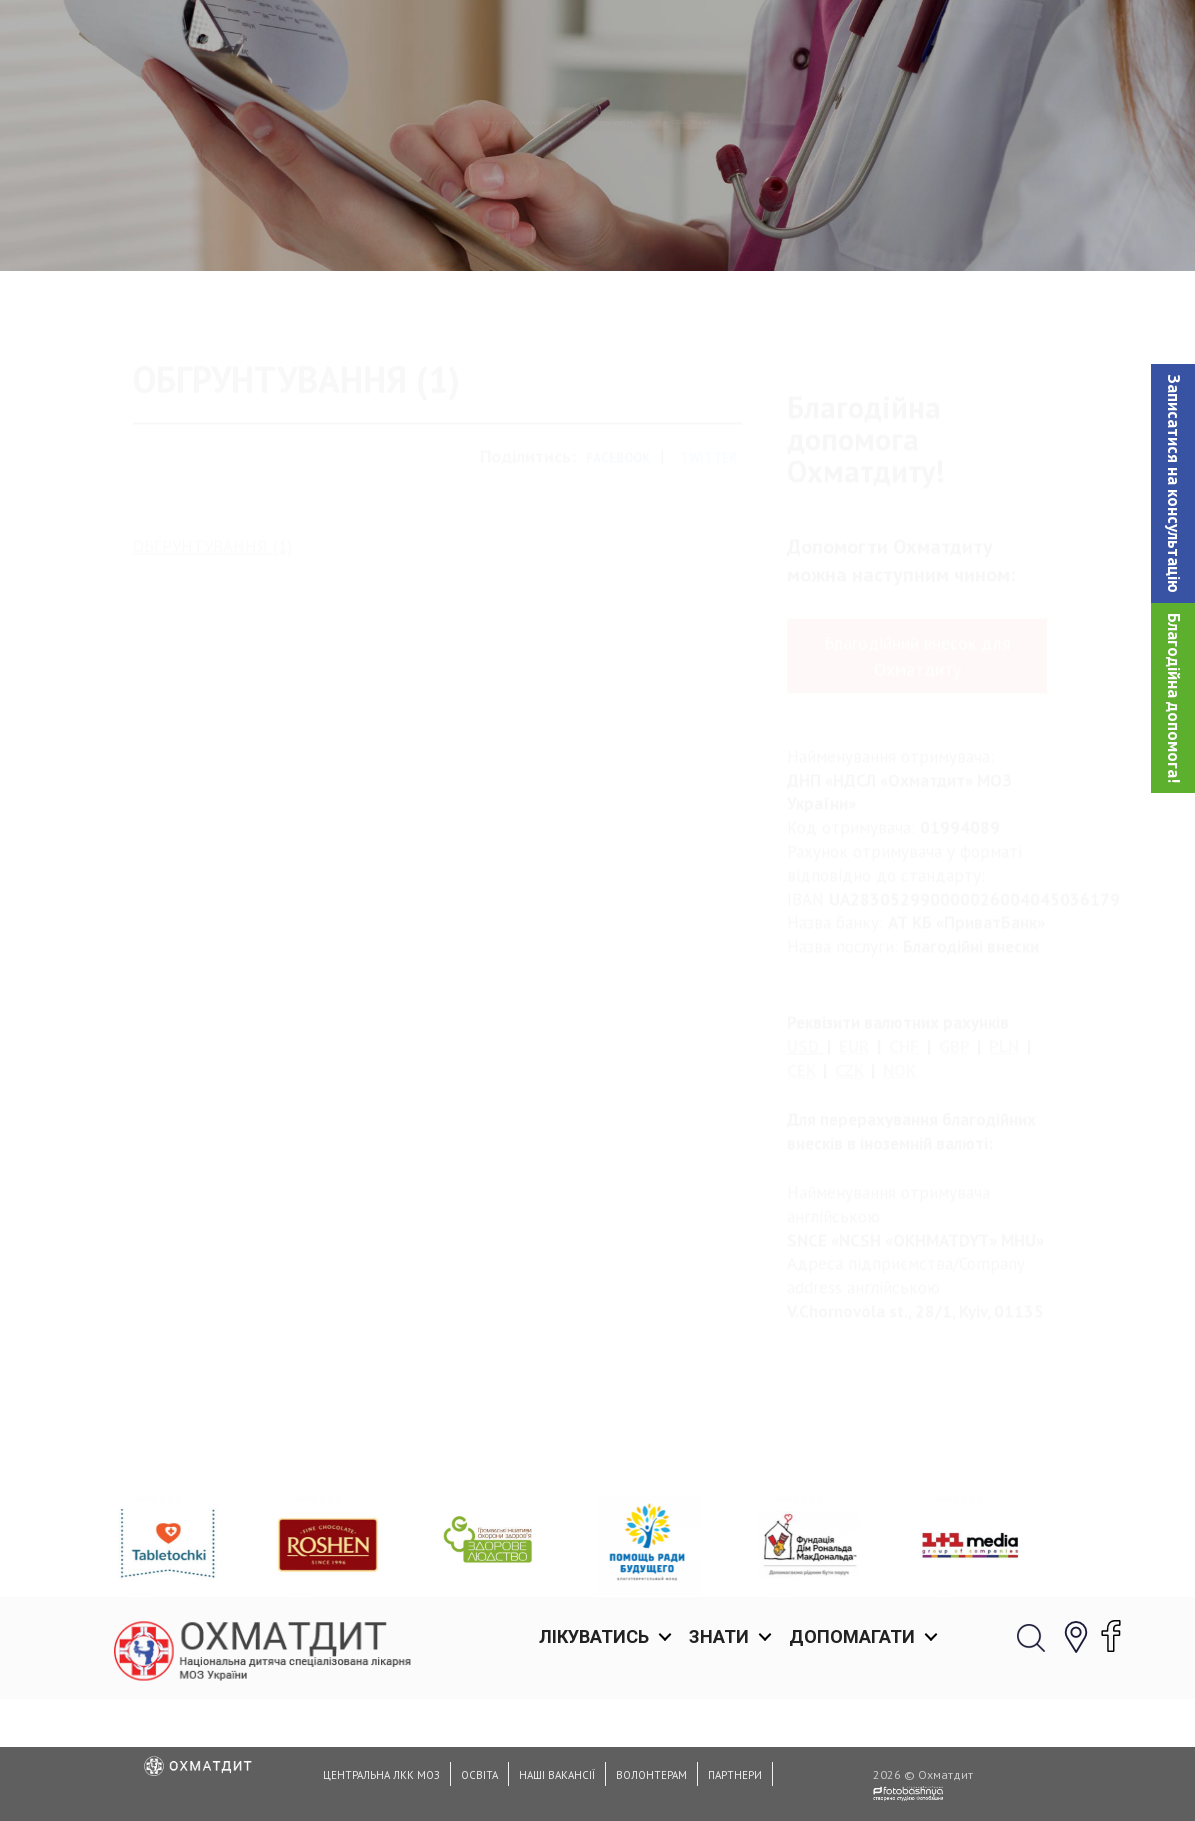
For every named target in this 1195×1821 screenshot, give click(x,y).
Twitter (708, 541)
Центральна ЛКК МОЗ (381, 1775)
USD (803, 1130)
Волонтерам (651, 1775)
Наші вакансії (557, 1775)
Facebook (618, 541)
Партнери (735, 1775)
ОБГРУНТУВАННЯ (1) (212, 629)
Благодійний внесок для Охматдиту (917, 739)
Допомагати (852, 39)
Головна (268, 225)
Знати (719, 39)
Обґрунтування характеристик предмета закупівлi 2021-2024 (559, 225)
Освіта (479, 1775)
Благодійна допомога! (1174, 698)
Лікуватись (594, 39)
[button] (1173, 483)
